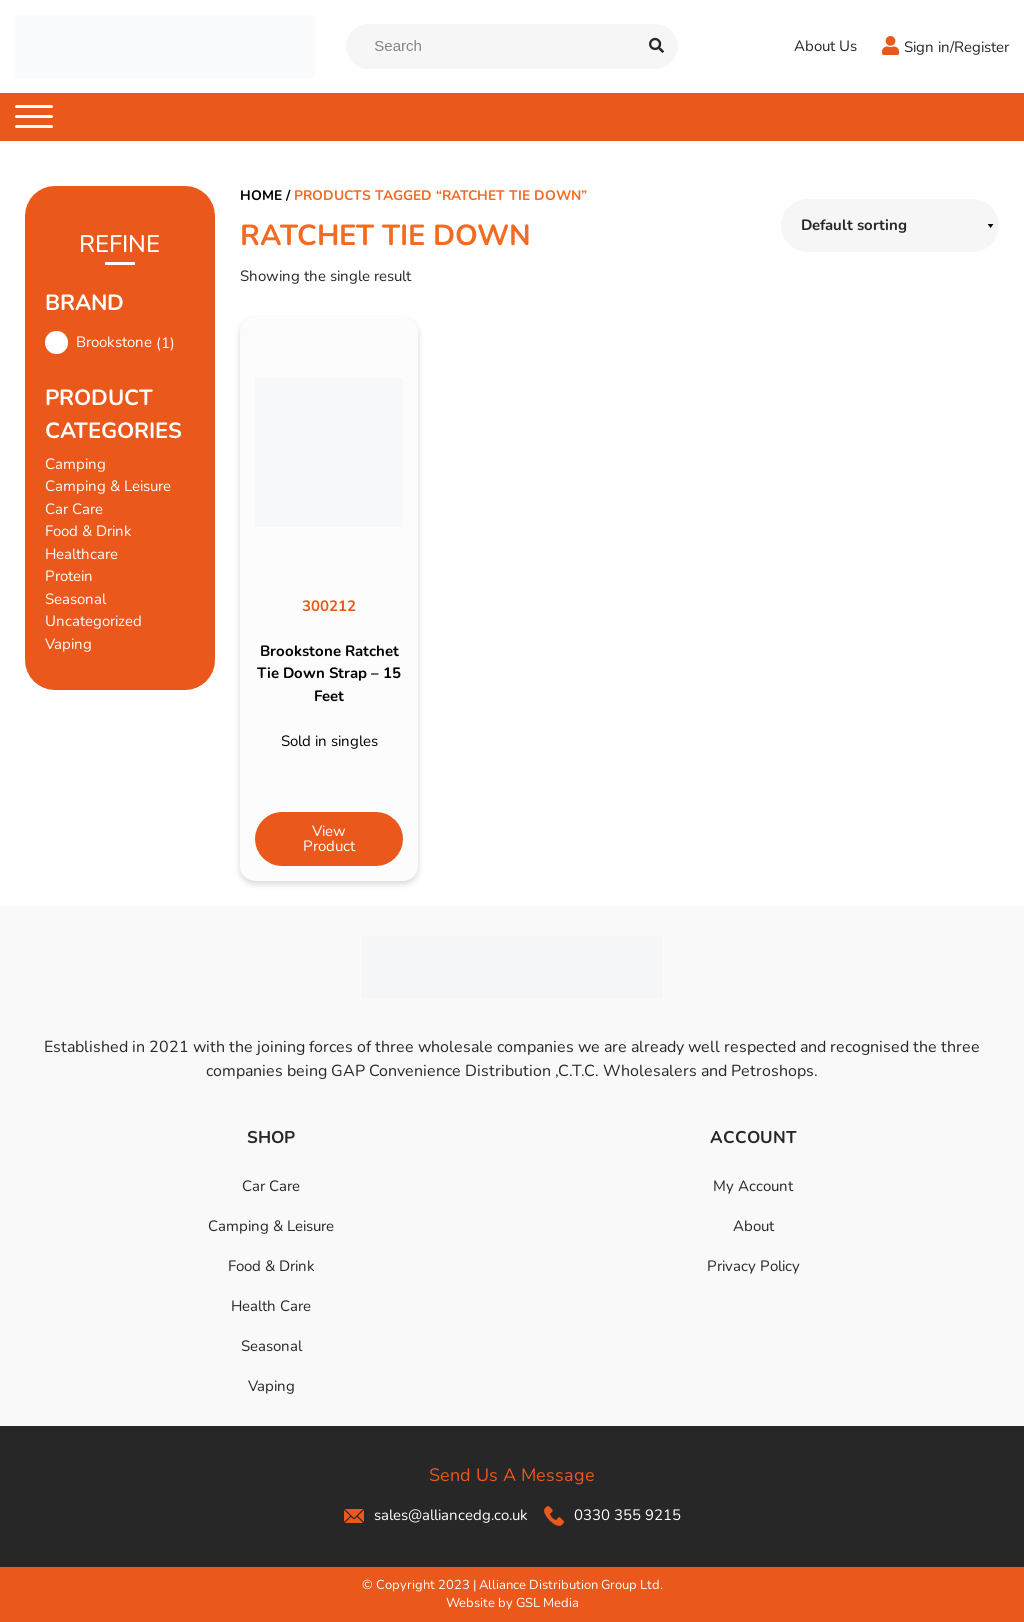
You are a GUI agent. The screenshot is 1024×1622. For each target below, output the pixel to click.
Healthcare (81, 554)
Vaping (68, 644)
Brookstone (114, 342)
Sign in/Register (956, 47)
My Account (753, 1186)
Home (261, 195)
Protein (69, 576)
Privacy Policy (753, 1266)
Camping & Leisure (108, 486)
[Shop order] (890, 225)
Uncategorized (93, 621)
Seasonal (75, 599)
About (753, 1226)
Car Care (74, 509)
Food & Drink (88, 531)
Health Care (271, 1306)
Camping (75, 464)
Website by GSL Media (512, 1603)
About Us (825, 46)
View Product (329, 838)
